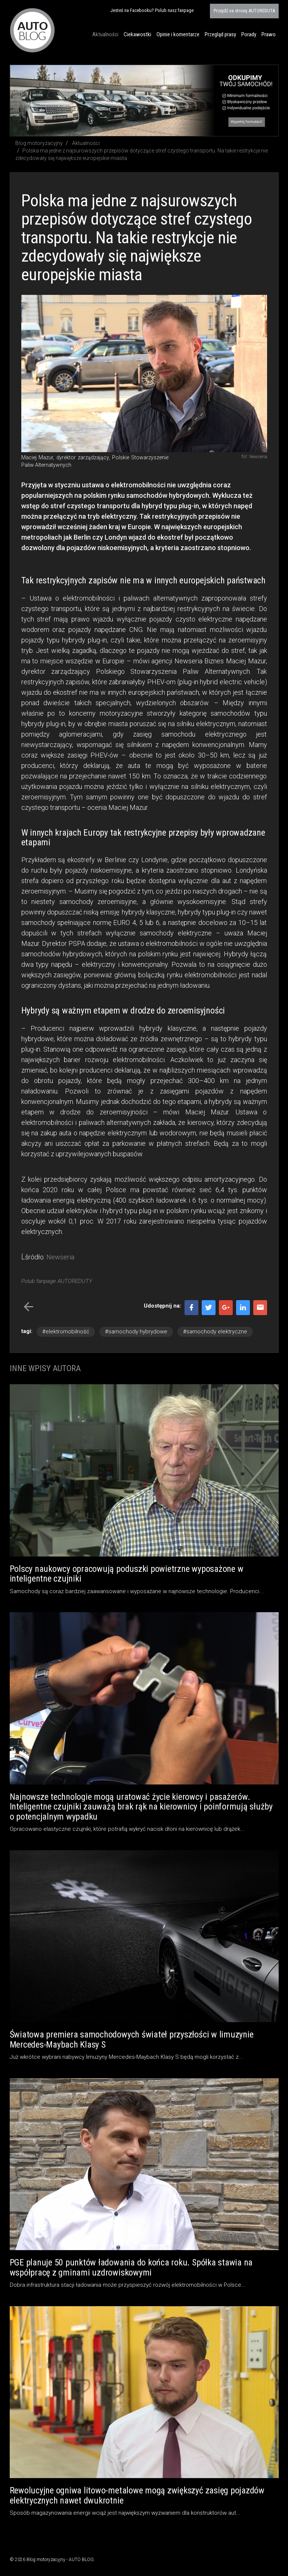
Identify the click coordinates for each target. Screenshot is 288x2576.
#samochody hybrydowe (136, 1331)
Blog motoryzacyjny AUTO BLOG (32, 30)
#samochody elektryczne (215, 1331)
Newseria (60, 1257)
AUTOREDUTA (244, 10)
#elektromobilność (65, 1331)
